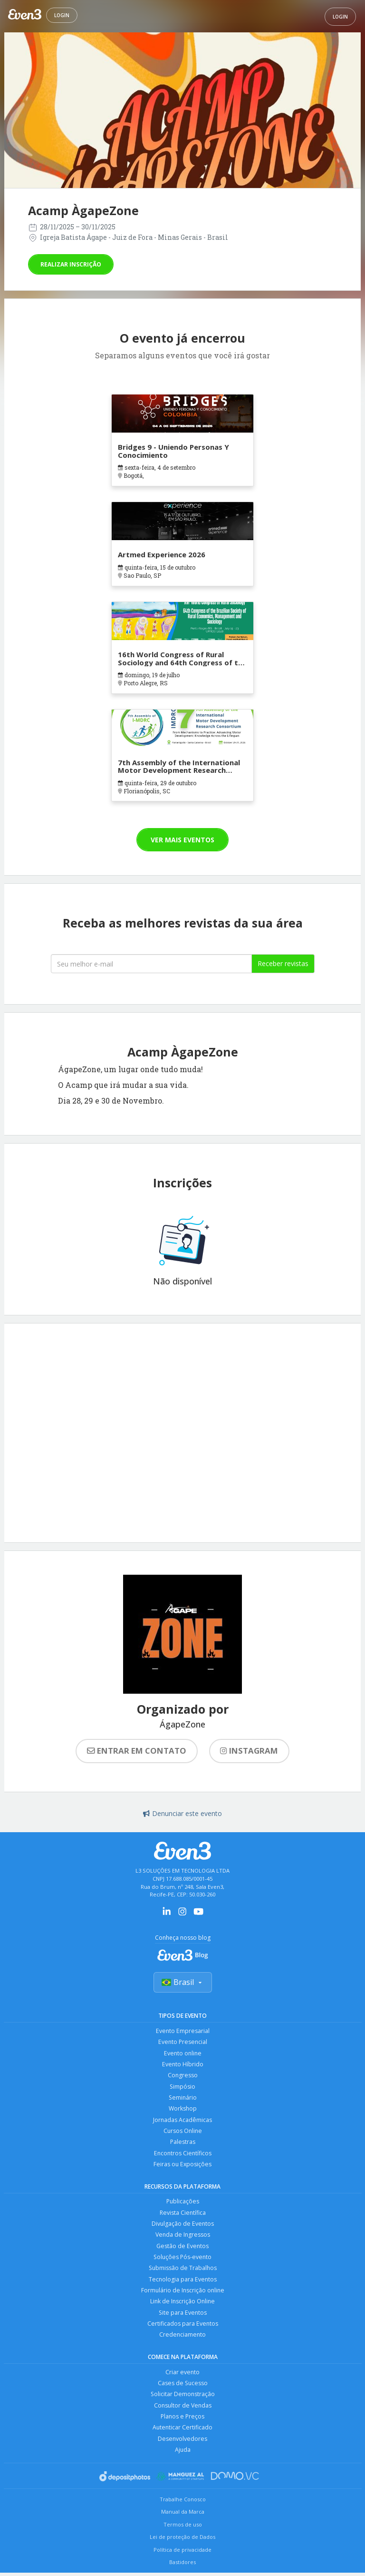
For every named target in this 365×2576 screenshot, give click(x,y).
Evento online (182, 2054)
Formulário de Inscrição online (182, 2297)
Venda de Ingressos (183, 2240)
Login (61, 15)
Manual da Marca (182, 2523)
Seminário (182, 2100)
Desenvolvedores (183, 2449)
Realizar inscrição (70, 264)
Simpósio (183, 2088)
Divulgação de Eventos (182, 2229)
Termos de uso (182, 2535)
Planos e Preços (182, 2426)
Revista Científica (182, 2217)
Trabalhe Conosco (183, 2510)
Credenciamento (182, 2343)
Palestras (182, 2146)
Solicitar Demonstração (182, 2403)
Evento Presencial (182, 2043)
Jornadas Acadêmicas (182, 2123)
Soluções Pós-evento (182, 2263)
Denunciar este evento (182, 1813)
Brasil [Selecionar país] (183, 1982)
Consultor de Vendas (182, 2415)
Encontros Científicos (182, 2157)
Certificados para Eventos (182, 2332)
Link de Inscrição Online (182, 2309)
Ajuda (182, 2461)
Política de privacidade (182, 2561)
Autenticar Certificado (182, 2438)
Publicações (183, 2206)
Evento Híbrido (182, 2066)
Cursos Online (182, 2134)
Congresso (182, 2077)
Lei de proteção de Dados (182, 2548)
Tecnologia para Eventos (182, 2286)
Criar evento (182, 2381)
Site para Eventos (182, 2320)
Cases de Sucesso (182, 2392)
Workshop (182, 2111)
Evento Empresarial (182, 2031)
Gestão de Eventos (182, 2252)
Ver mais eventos (182, 839)
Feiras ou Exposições (182, 2168)
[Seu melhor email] (151, 963)
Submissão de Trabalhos (182, 2274)
